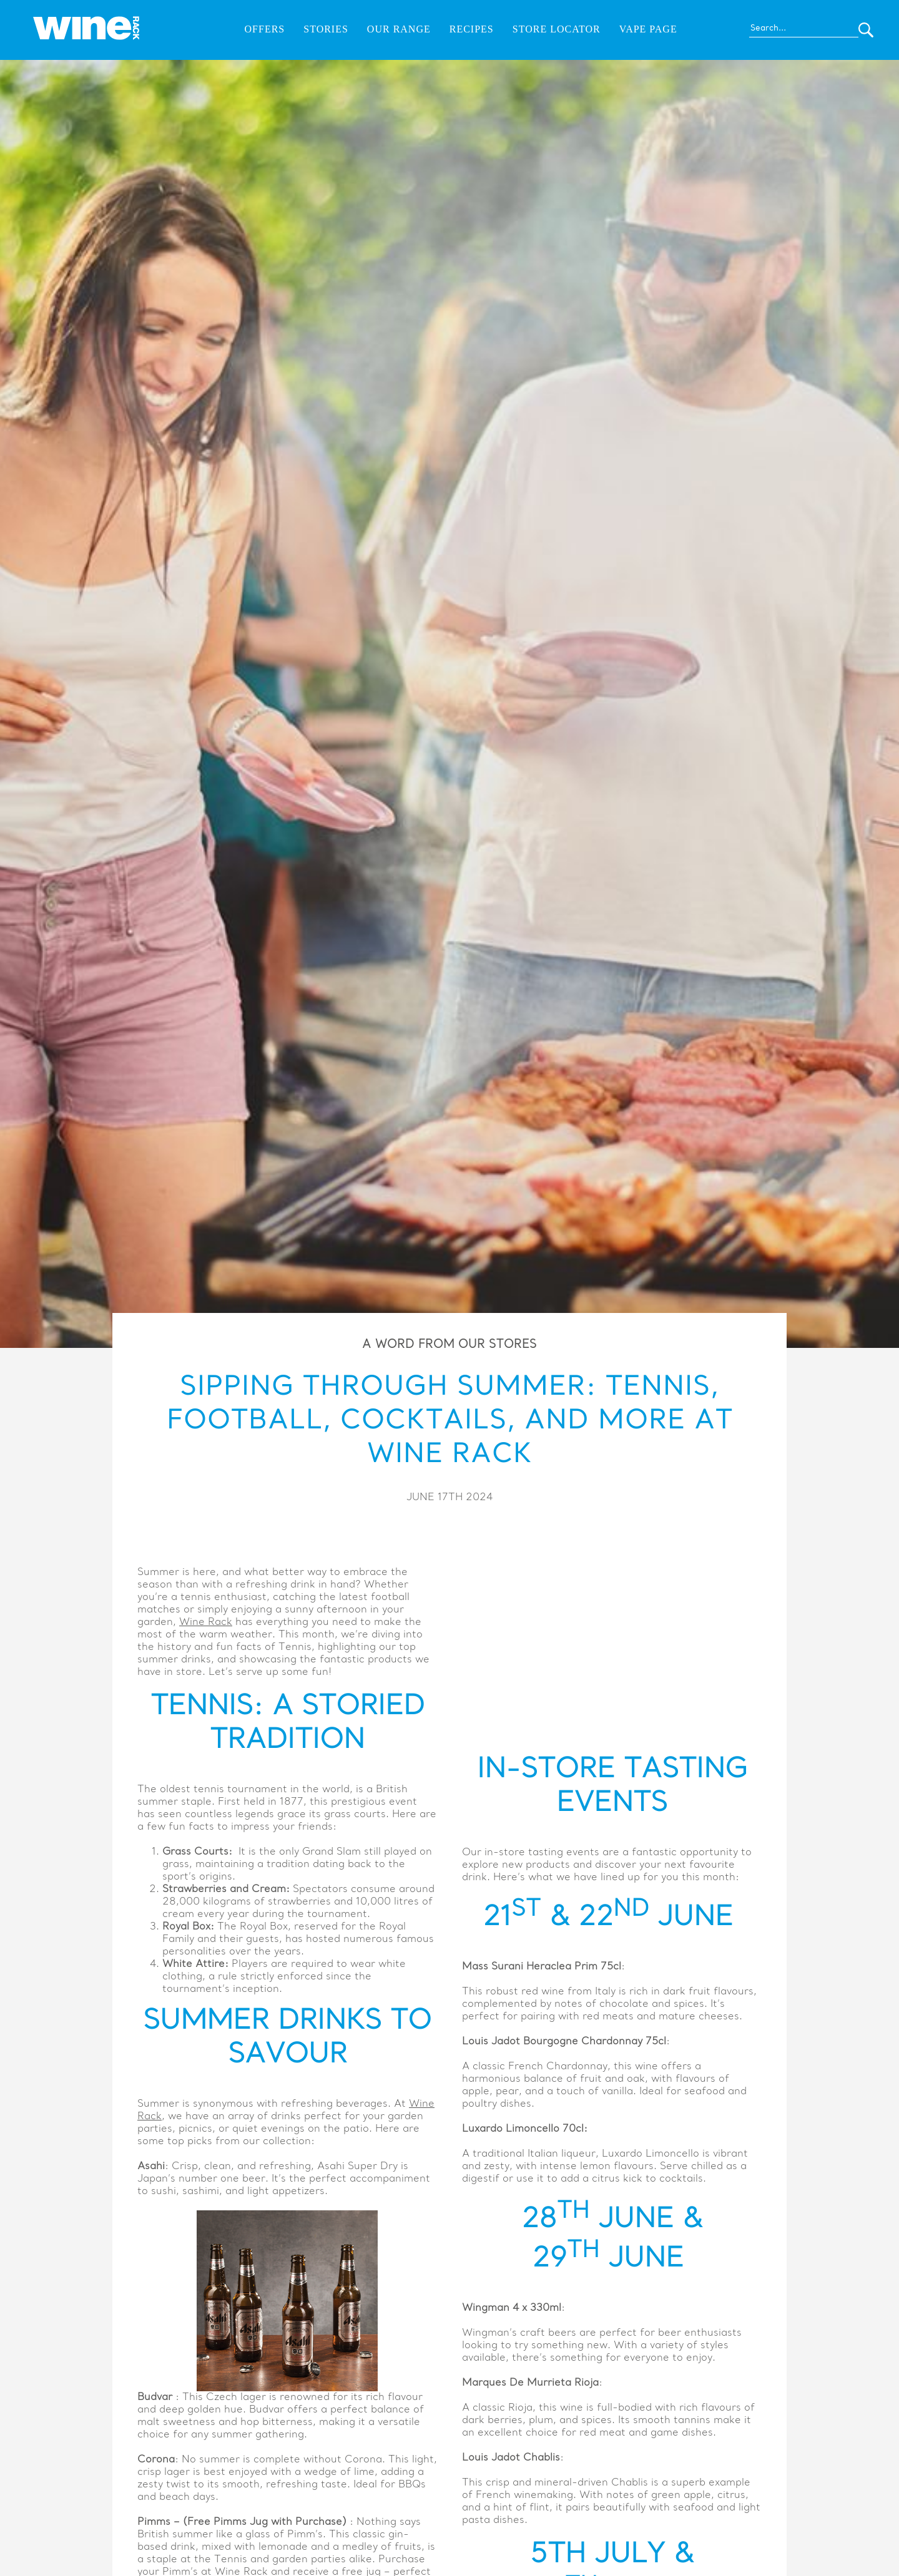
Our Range (399, 29)
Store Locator (557, 29)
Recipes (472, 29)
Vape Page (648, 29)
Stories (325, 29)
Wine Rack (205, 1622)
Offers (265, 29)
